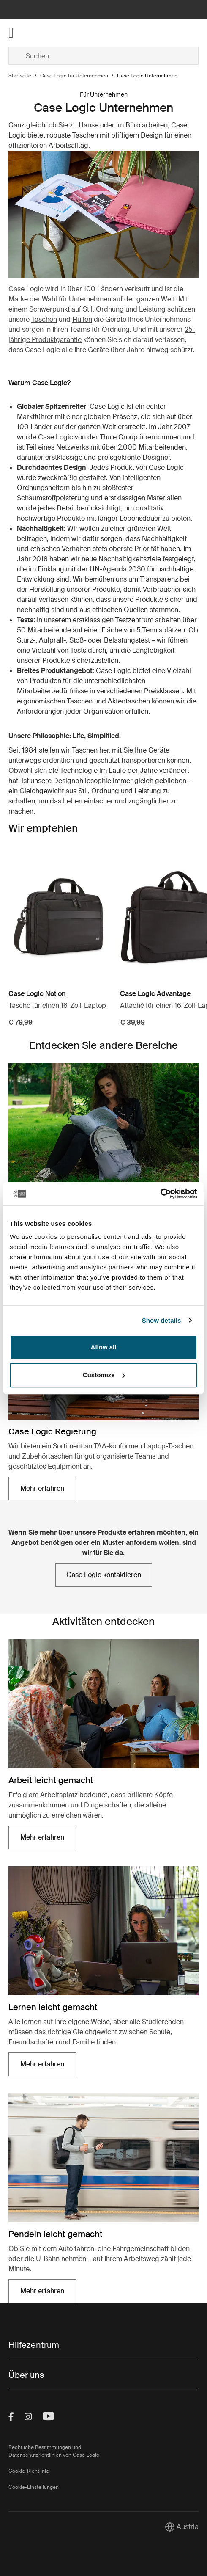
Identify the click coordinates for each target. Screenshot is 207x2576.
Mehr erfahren (42, 1488)
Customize (104, 1375)
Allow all (104, 1347)
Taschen (44, 319)
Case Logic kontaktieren (103, 1574)
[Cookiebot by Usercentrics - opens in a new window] (160, 1193)
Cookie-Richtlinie (28, 2471)
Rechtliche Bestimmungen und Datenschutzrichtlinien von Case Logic (53, 2451)
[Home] (40, 32)
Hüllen (82, 319)
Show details (161, 1320)
